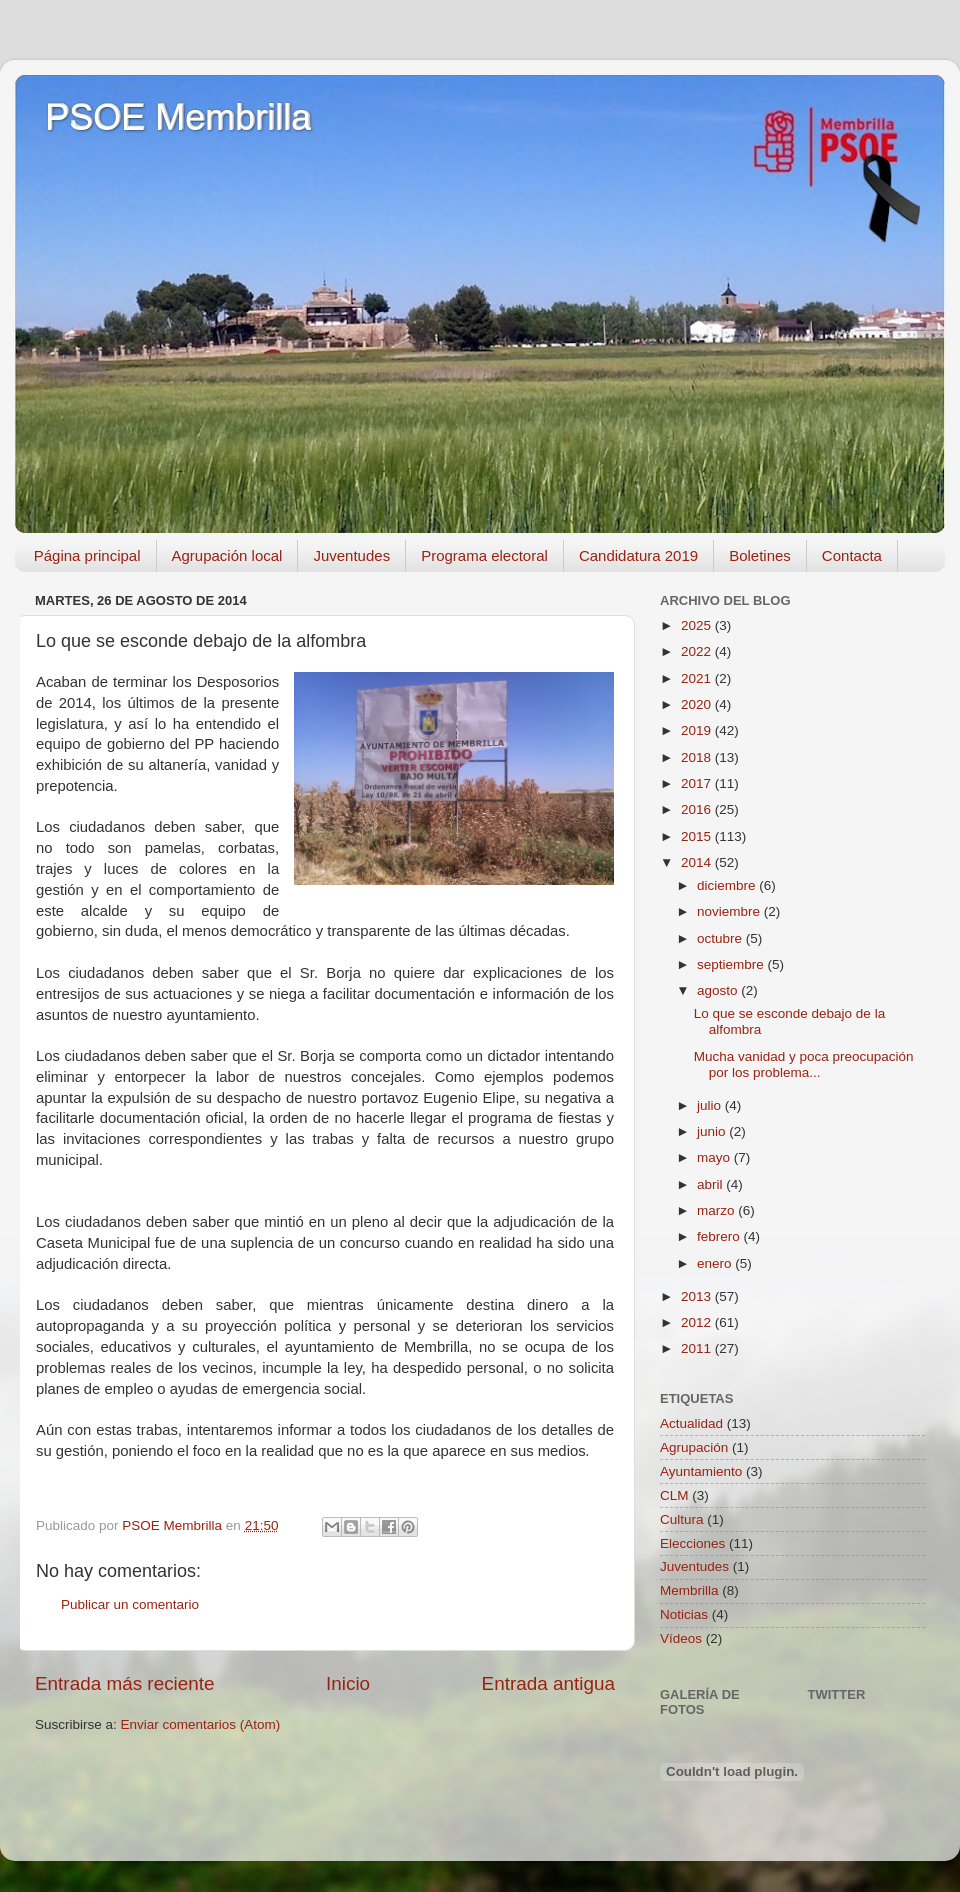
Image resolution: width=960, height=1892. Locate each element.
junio (713, 1131)
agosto (719, 990)
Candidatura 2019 (638, 555)
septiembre (732, 964)
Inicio (348, 1683)
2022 (698, 651)
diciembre (728, 885)
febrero (720, 1236)
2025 (698, 625)
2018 (698, 757)
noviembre (730, 911)
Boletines (760, 555)
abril (711, 1184)
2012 (698, 1322)
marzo (717, 1210)
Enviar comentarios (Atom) (201, 1724)
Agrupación (694, 1447)
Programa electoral (484, 555)
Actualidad (691, 1423)
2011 (698, 1348)
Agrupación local (227, 555)
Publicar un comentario (130, 1604)
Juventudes (351, 555)
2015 (698, 836)
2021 (698, 678)
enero (716, 1263)
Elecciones (692, 1543)
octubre (721, 938)
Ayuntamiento (701, 1471)
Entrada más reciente (125, 1683)
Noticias (684, 1614)
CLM (674, 1495)
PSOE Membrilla (178, 117)
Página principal (87, 555)
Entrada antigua (548, 1683)
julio (711, 1105)
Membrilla (689, 1590)
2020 (698, 704)
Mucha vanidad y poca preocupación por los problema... (804, 1064)
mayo (715, 1157)
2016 (698, 809)
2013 (698, 1296)
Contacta (852, 555)
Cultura (682, 1519)
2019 (698, 730)
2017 (698, 783)
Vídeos (681, 1638)
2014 (698, 862)
